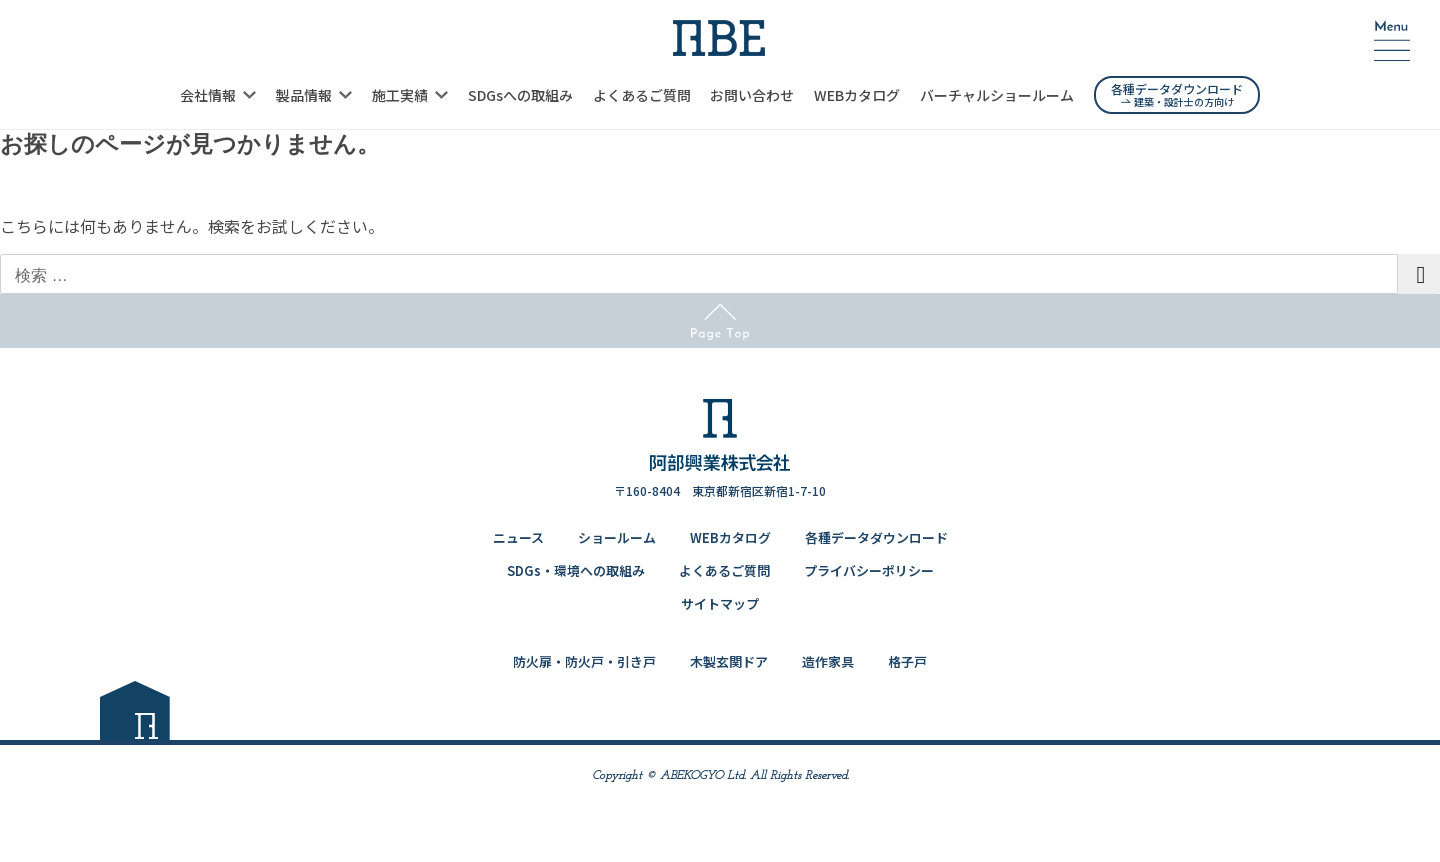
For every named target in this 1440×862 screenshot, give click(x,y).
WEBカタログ (857, 95)
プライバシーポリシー (869, 570)
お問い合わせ (752, 95)
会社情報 (208, 95)
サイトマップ (720, 603)
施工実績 (400, 95)
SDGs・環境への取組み (576, 570)
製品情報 (304, 95)
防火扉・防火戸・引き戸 (584, 661)
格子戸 (907, 661)
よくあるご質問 (642, 95)
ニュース (518, 537)
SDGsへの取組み (520, 95)
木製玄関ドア (729, 661)
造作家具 (828, 661)
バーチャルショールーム (997, 95)
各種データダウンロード (876, 537)
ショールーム (617, 537)
